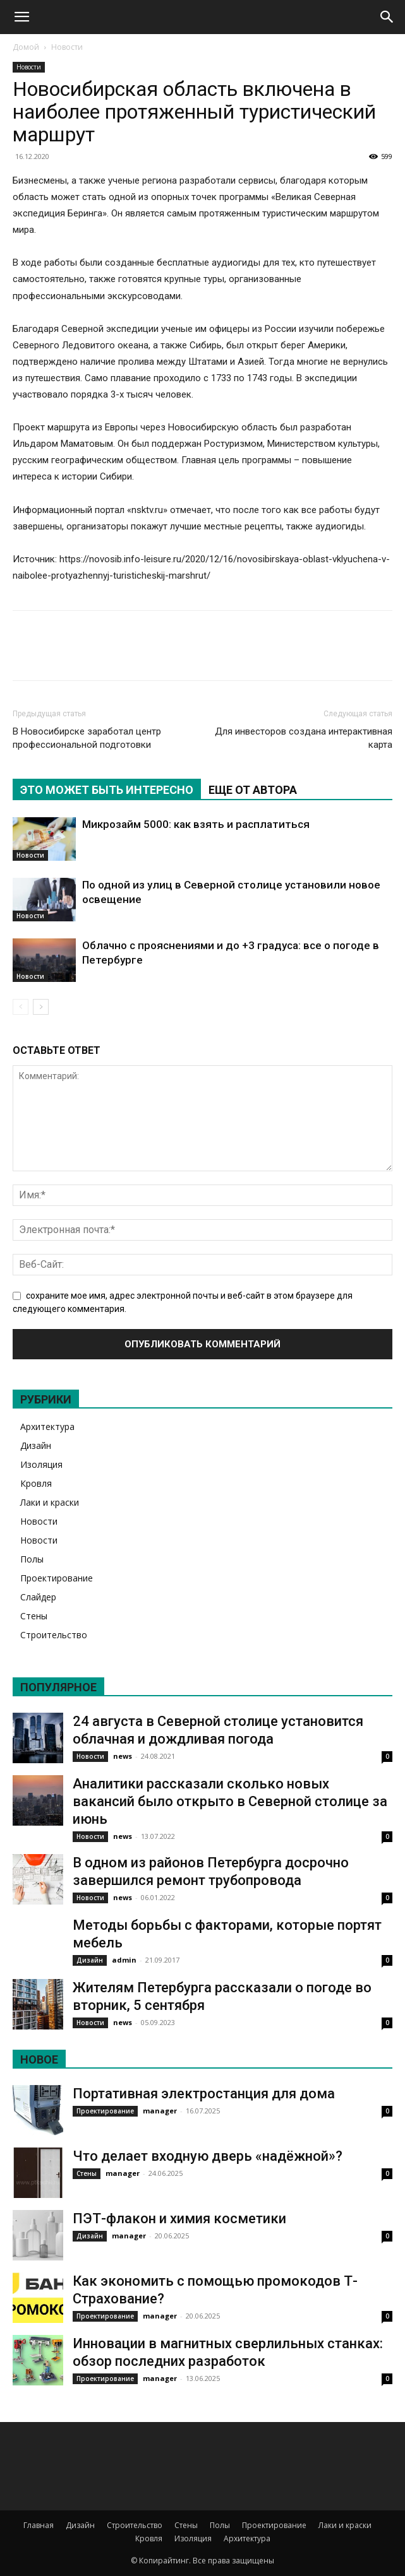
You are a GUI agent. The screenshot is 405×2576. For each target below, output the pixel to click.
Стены (33, 1616)
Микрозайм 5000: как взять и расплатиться (196, 824)
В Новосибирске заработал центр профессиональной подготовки (87, 738)
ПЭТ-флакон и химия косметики (179, 2218)
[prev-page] (20, 1007)
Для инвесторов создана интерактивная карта (303, 738)
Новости (67, 47)
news (122, 1756)
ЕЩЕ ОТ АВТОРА (253, 789)
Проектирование (56, 1578)
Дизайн (35, 1445)
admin (124, 1959)
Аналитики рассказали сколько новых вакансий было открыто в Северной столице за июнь (230, 1801)
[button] (21, 17)
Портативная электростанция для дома (204, 2093)
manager (160, 2110)
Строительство (53, 1635)
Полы (32, 1559)
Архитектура (47, 1427)
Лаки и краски (49, 1502)
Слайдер (38, 1597)
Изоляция (41, 1464)
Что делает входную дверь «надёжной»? (207, 2156)
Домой (26, 47)
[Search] (387, 17)
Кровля (36, 1483)
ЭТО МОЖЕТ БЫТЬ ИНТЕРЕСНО (106, 789)
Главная (38, 2525)
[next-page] (41, 1007)
